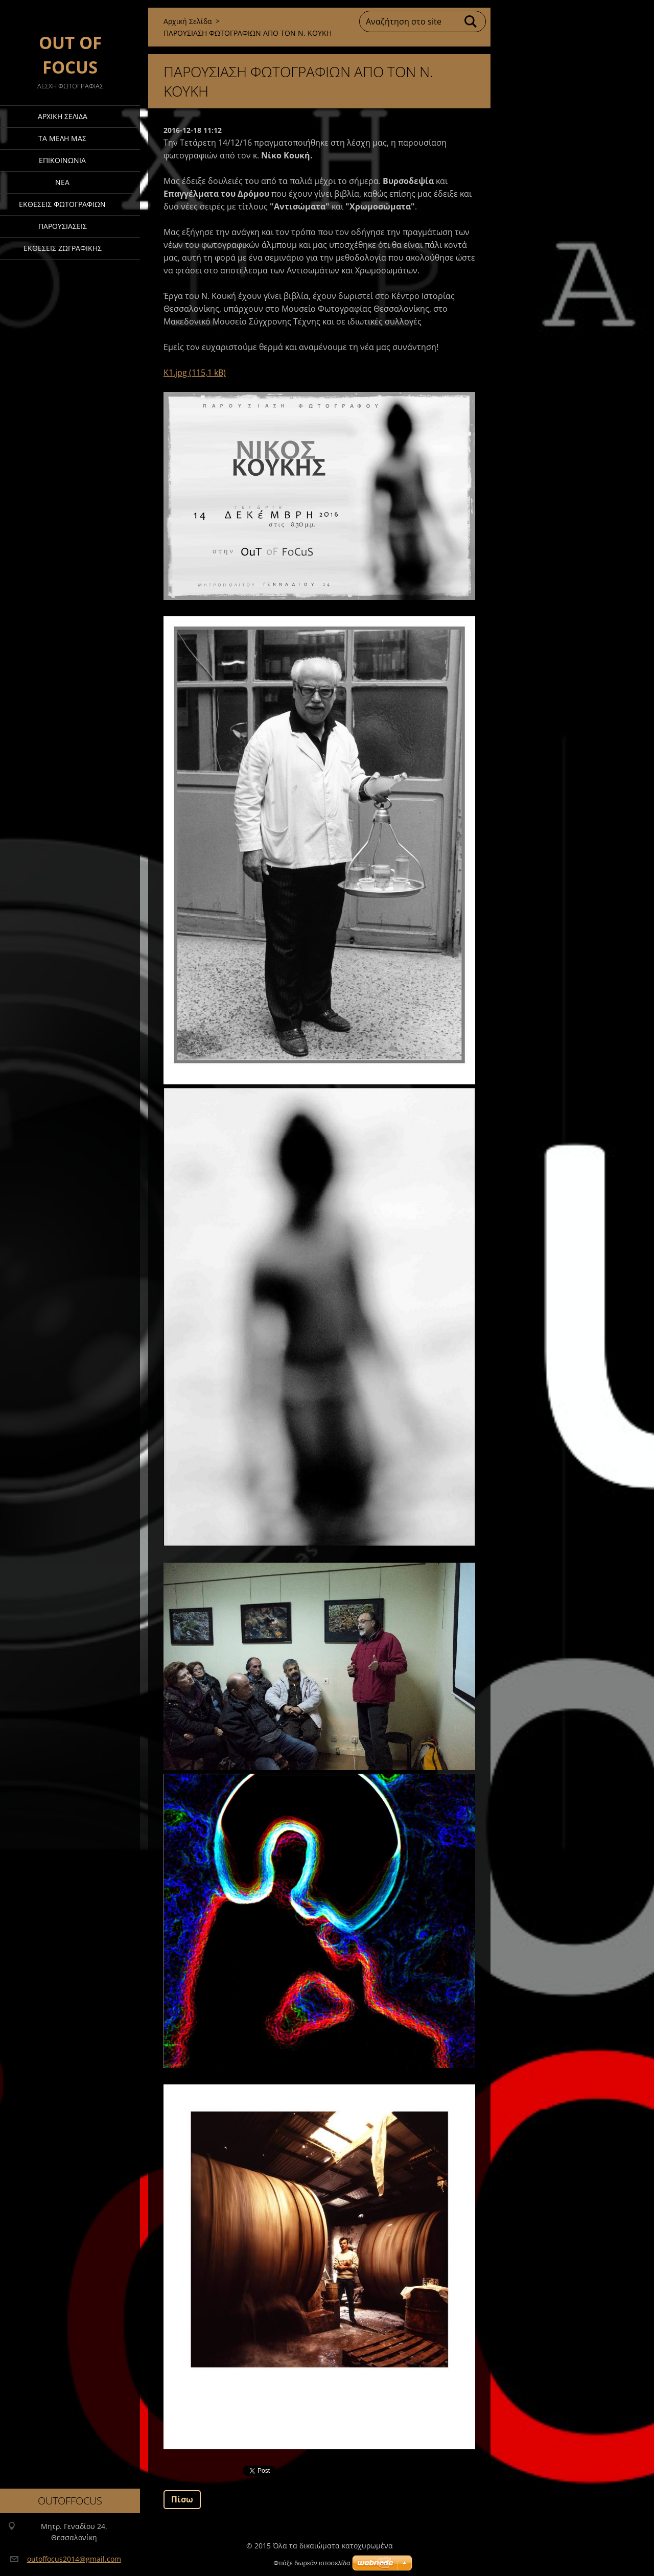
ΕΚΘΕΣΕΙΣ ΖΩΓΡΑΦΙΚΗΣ (63, 248)
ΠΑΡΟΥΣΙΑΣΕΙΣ (62, 226)
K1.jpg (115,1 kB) (195, 372)
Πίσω (182, 2499)
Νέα (62, 182)
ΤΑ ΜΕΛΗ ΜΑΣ (62, 138)
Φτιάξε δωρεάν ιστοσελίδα (311, 2563)
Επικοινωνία (62, 160)
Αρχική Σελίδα (62, 116)
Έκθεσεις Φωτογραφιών (62, 204)
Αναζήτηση (471, 21)
